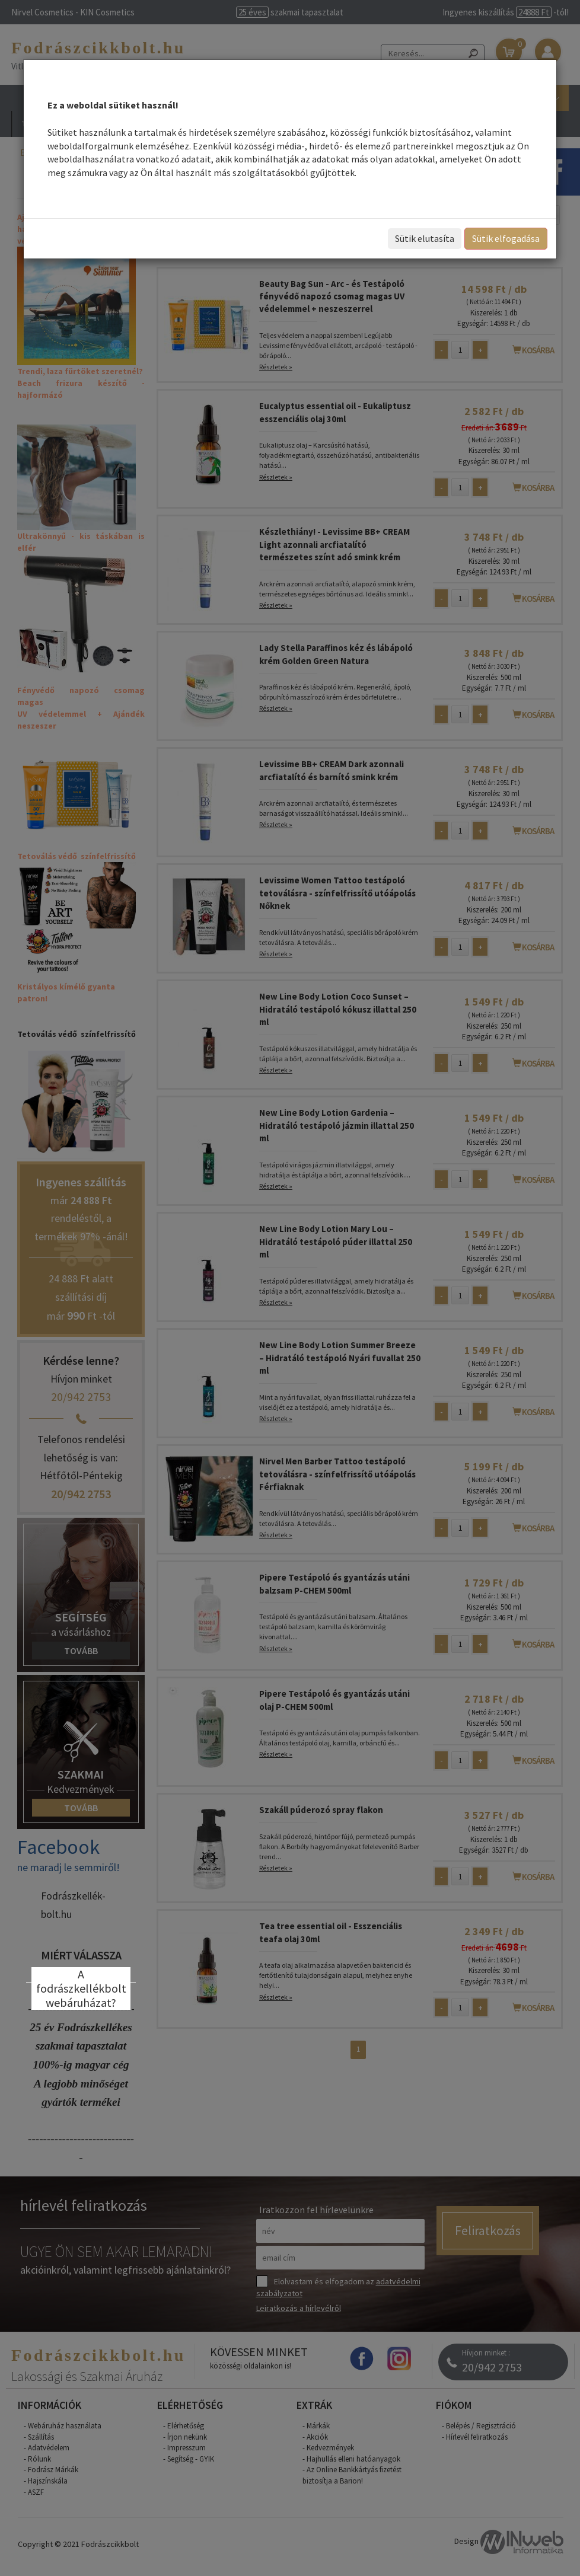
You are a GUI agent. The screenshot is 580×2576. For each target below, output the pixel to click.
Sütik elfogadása (506, 238)
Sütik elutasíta (424, 238)
